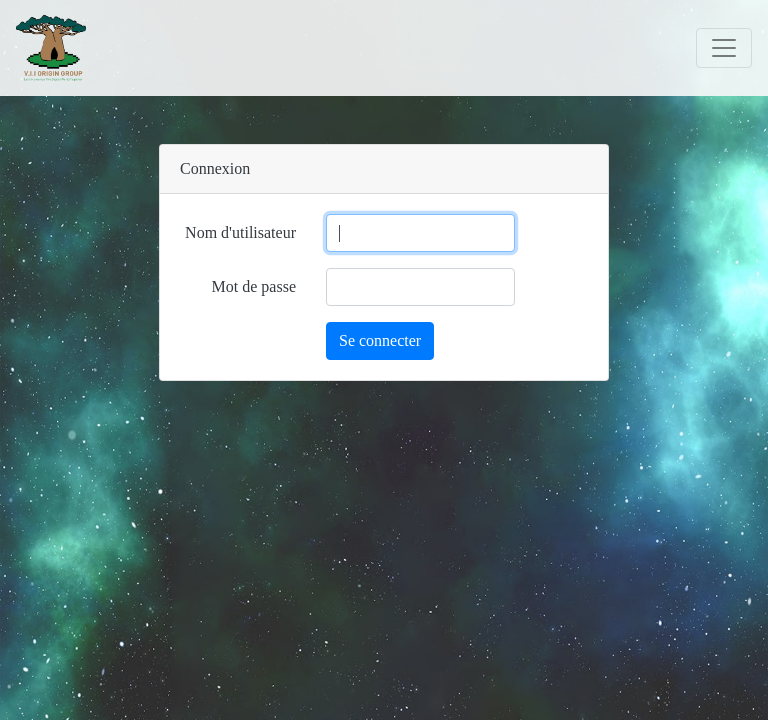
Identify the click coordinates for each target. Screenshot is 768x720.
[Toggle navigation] (724, 48)
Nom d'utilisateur (240, 232)
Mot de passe (254, 286)
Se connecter (380, 340)
